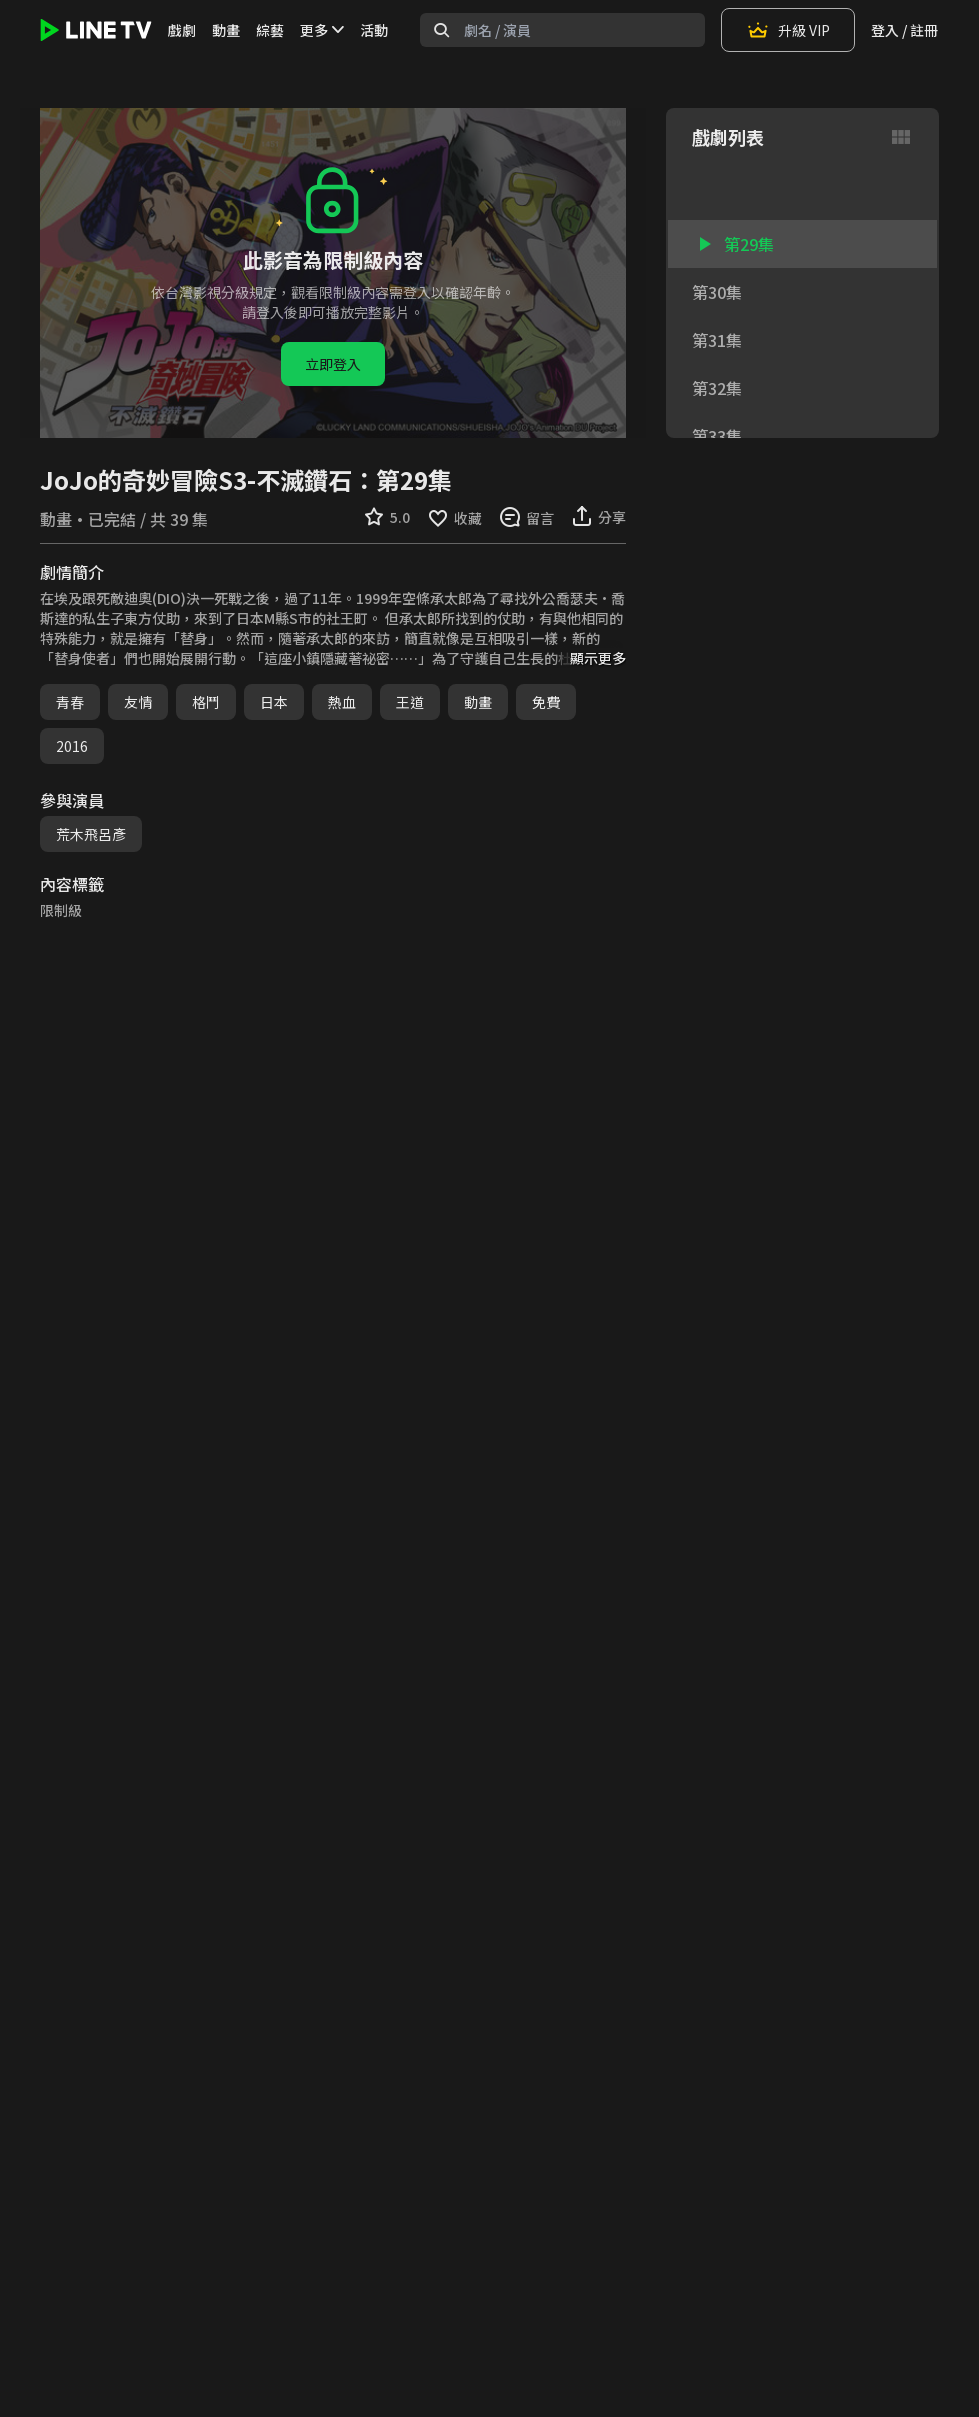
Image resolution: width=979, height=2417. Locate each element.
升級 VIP (788, 30)
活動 (374, 30)
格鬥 (206, 702)
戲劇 (182, 30)
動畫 (226, 30)
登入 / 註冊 (904, 30)
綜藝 (270, 30)
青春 (70, 702)
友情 (138, 702)
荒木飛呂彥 (91, 834)
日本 (274, 702)
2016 (72, 746)
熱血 (342, 702)
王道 (410, 702)
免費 (546, 702)
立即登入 (333, 364)
